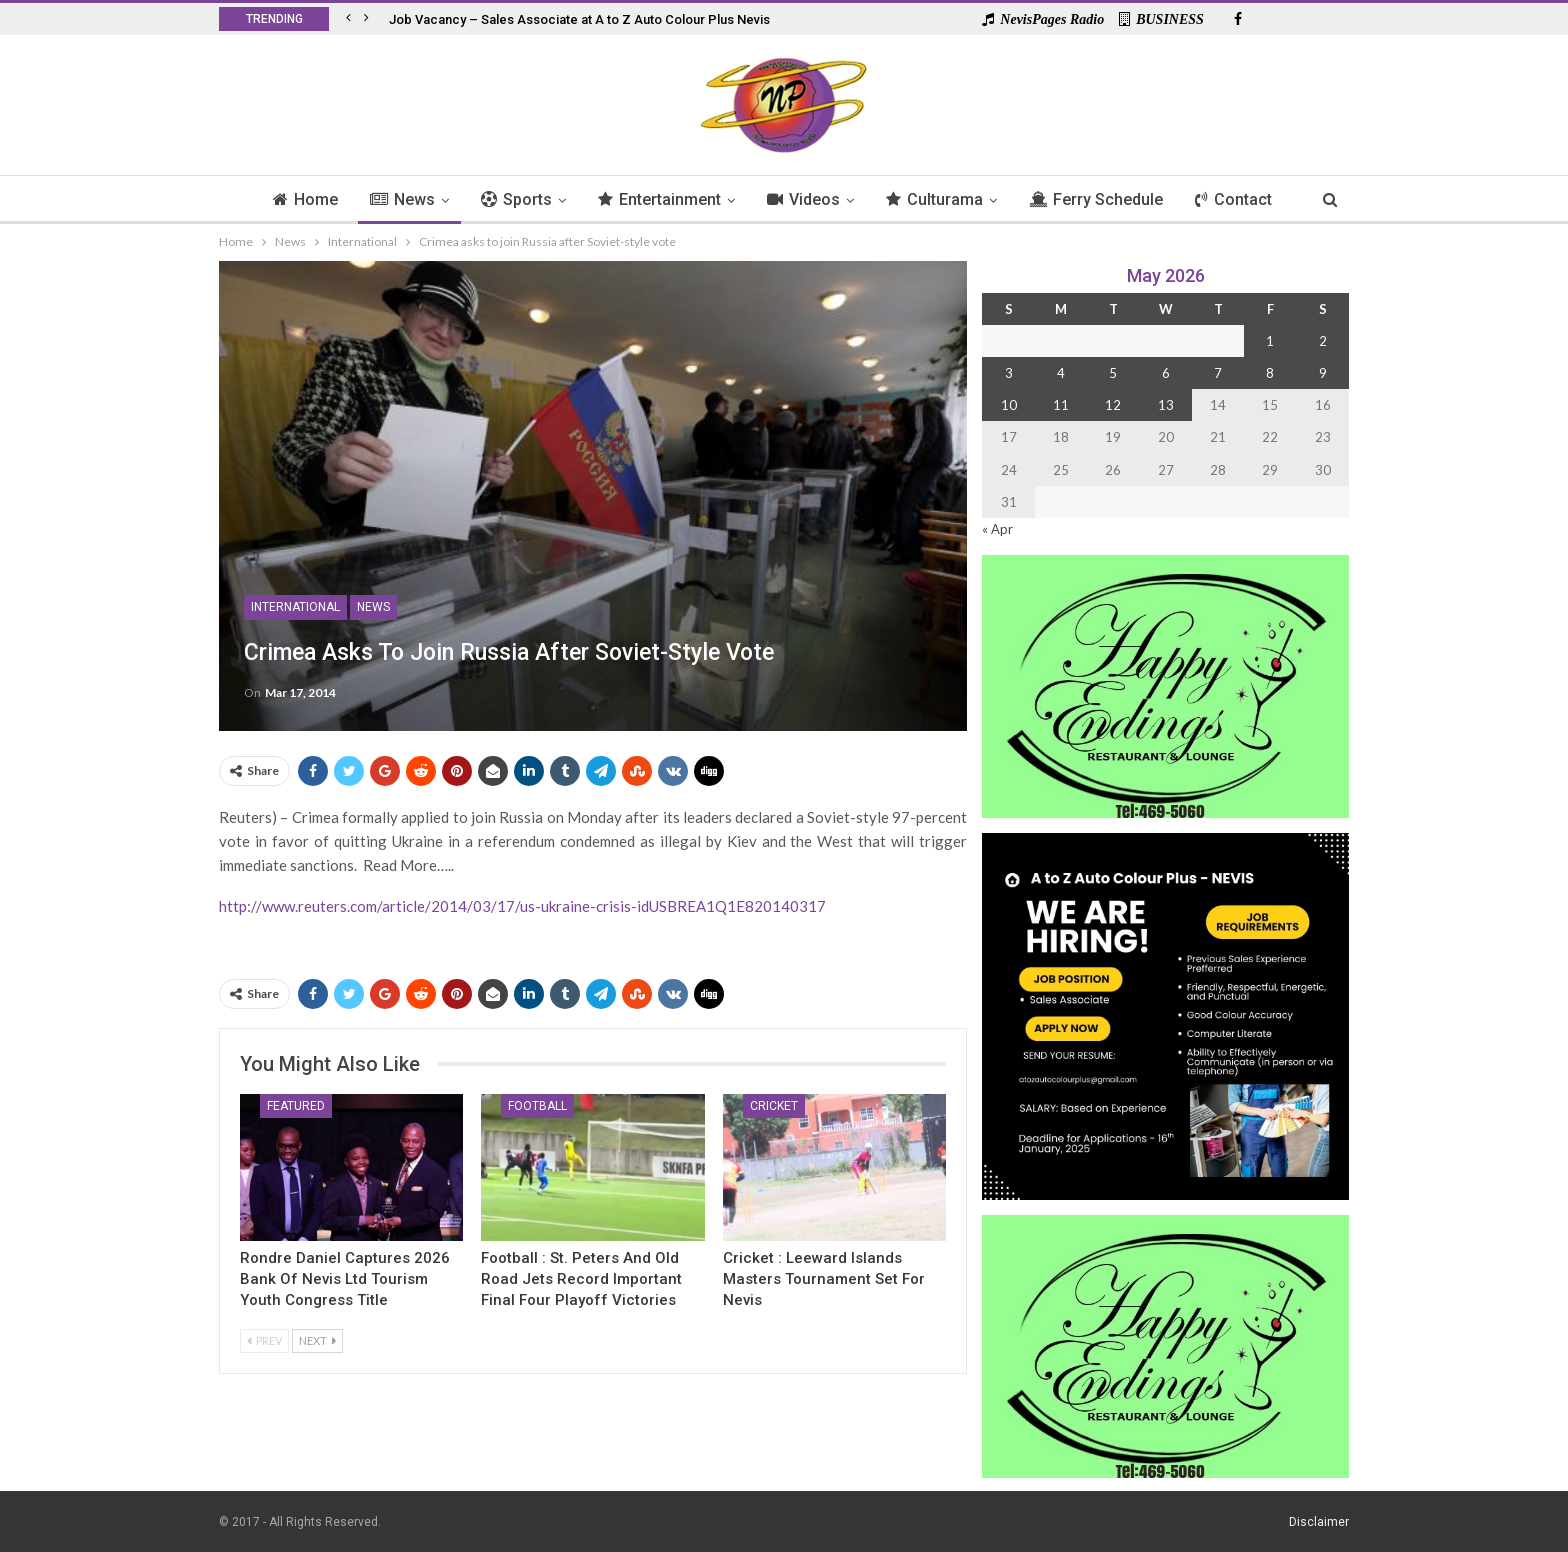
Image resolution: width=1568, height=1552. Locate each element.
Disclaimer (1319, 1521)
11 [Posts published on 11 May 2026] (1061, 405)
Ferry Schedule (1103, 199)
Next (317, 1340)
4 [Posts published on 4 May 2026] (1061, 373)
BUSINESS (1161, 19)
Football (537, 1106)
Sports (511, 199)
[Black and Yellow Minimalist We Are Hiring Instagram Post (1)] (1165, 1014)
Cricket (774, 1106)
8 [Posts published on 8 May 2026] (1270, 373)
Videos (804, 199)
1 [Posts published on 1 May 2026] (1270, 341)
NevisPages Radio (1043, 19)
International (295, 607)
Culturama (938, 199)
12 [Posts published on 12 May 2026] (1113, 405)
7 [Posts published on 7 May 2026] (1218, 373)
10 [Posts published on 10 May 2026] (1009, 405)
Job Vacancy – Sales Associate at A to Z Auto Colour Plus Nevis (579, 19)
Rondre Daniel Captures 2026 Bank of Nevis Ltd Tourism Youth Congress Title (345, 1279)
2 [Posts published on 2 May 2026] (1323, 341)
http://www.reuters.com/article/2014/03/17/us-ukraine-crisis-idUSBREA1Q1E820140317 (522, 906)
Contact (1243, 199)
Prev (264, 1340)
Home (294, 199)
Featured (296, 1106)
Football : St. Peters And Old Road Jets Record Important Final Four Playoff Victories (581, 1279)
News (394, 199)
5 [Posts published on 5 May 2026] (1113, 373)
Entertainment (657, 199)
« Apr (997, 529)
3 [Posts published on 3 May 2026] (1009, 373)
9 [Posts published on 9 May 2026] (1323, 373)
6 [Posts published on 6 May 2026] (1166, 373)
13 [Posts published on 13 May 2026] (1166, 405)
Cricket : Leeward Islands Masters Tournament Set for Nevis (824, 1279)
